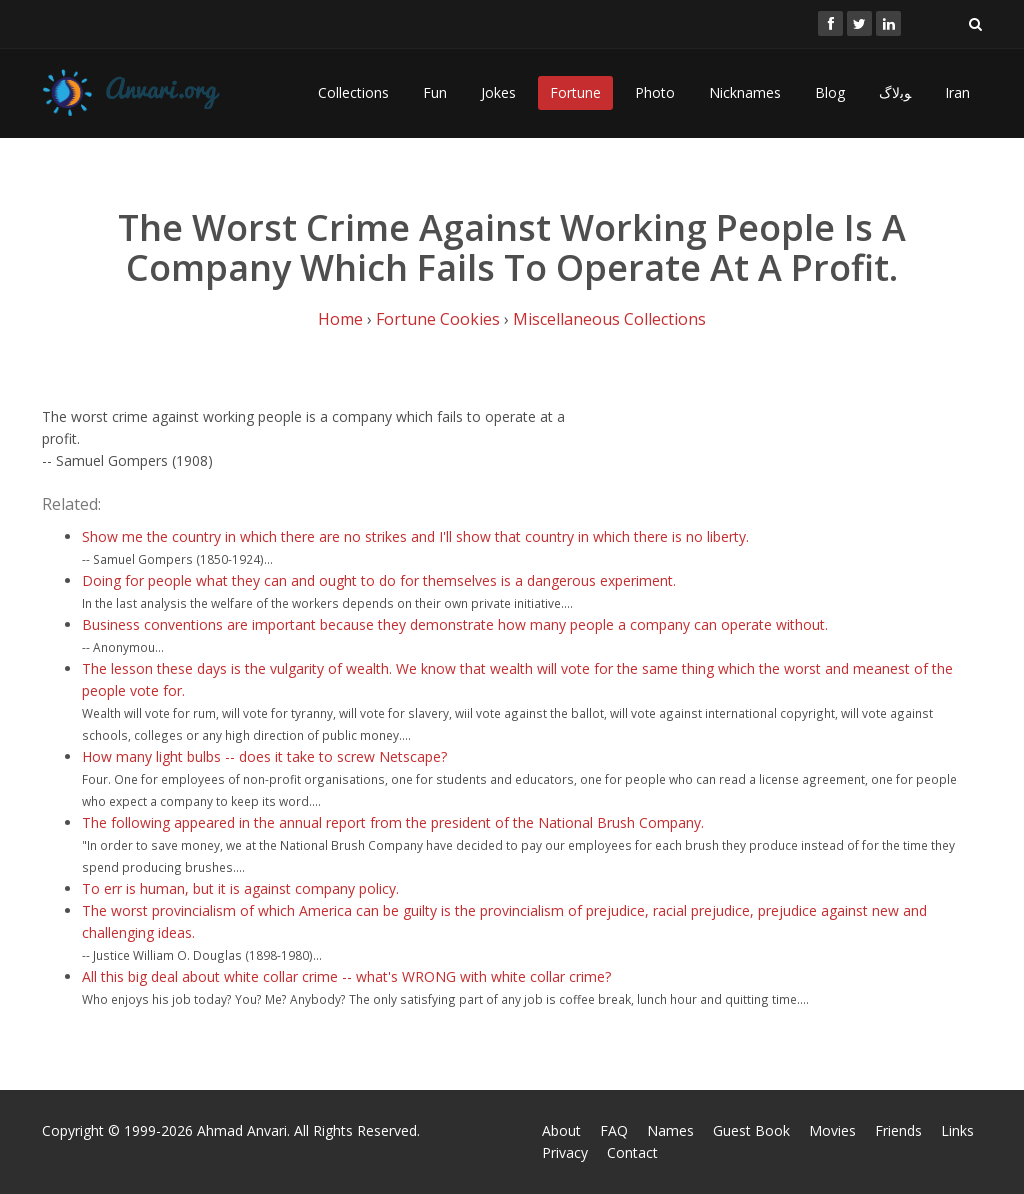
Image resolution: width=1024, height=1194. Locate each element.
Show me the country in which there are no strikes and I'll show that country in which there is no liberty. (415, 536)
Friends (898, 1130)
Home (340, 319)
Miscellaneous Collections (609, 319)
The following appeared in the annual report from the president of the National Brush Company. (393, 822)
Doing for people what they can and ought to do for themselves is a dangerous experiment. (379, 580)
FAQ (614, 1130)
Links (957, 1130)
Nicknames (745, 92)
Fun (435, 92)
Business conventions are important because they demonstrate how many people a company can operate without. (455, 624)
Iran (957, 92)
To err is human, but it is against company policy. (240, 888)
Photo (655, 92)
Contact (632, 1152)
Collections (353, 92)
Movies (832, 1130)
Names (670, 1130)
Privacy (565, 1152)
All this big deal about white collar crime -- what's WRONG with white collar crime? (346, 976)
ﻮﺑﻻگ (895, 92)
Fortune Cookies (438, 319)
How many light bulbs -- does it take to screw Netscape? (264, 756)
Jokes (498, 92)
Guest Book (751, 1130)
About (561, 1130)
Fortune (575, 92)
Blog (830, 92)
